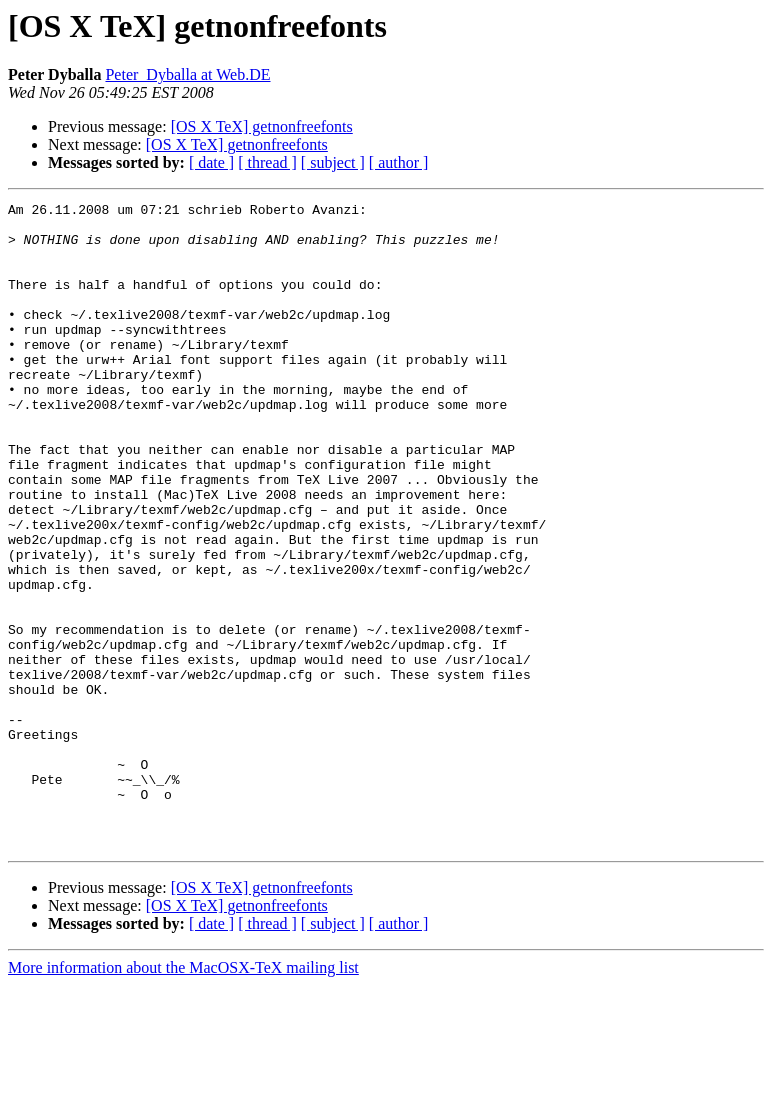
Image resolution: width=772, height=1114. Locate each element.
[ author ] (399, 162)
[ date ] (211, 162)
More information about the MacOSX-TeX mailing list (183, 1096)
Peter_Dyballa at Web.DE (187, 74)
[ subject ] (333, 162)
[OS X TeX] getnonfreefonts (262, 126)
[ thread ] (267, 162)
